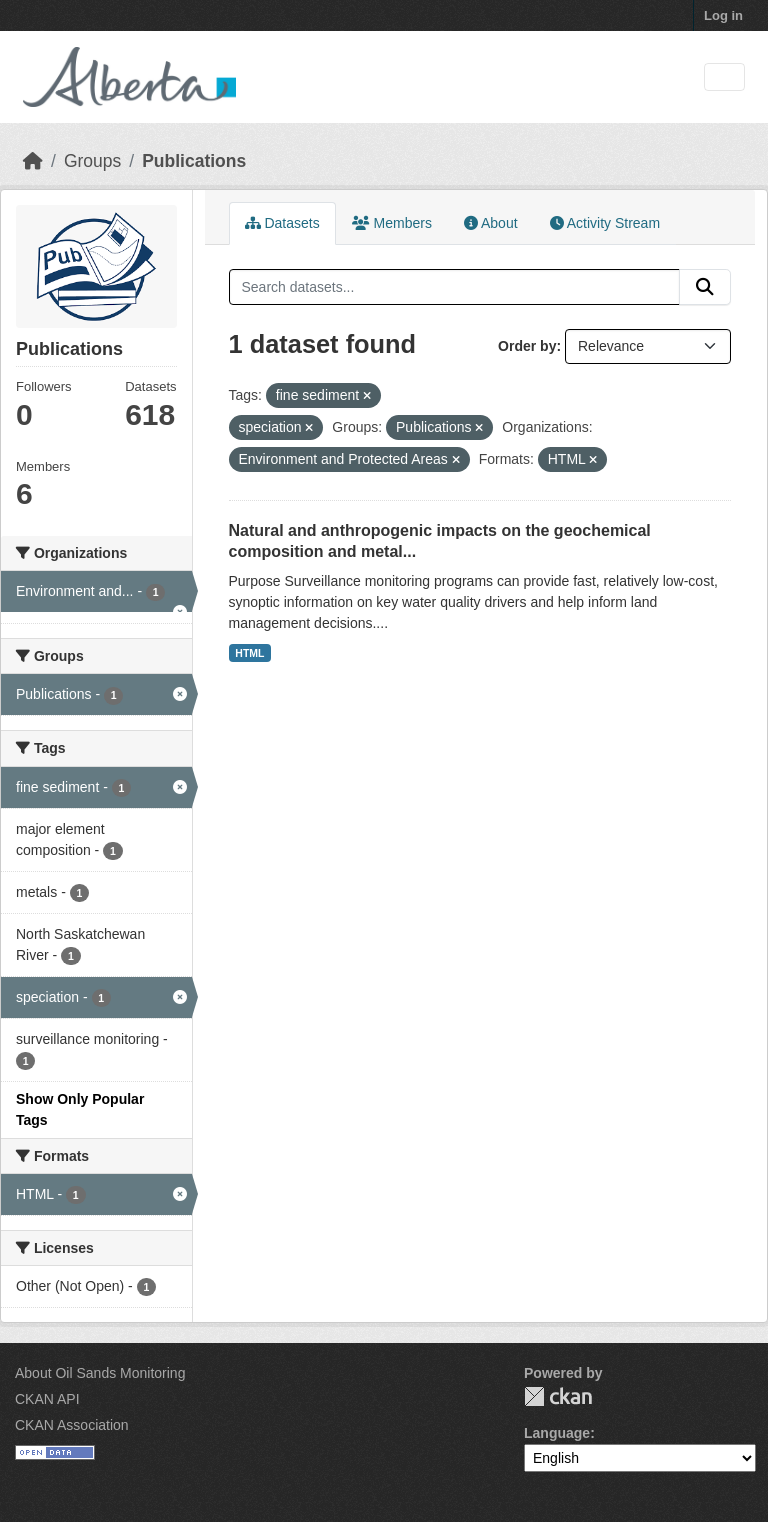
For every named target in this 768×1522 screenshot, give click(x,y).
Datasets (282, 223)
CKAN (558, 1396)
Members (392, 223)
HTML (249, 653)
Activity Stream (605, 223)
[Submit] (705, 287)
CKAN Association (72, 1425)
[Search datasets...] (455, 287)
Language (557, 1433)
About (491, 223)
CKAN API (47, 1399)
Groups (92, 161)
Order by (527, 346)
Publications (194, 161)
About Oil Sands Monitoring (100, 1373)
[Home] (33, 161)
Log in (723, 15)
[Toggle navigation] (724, 77)
